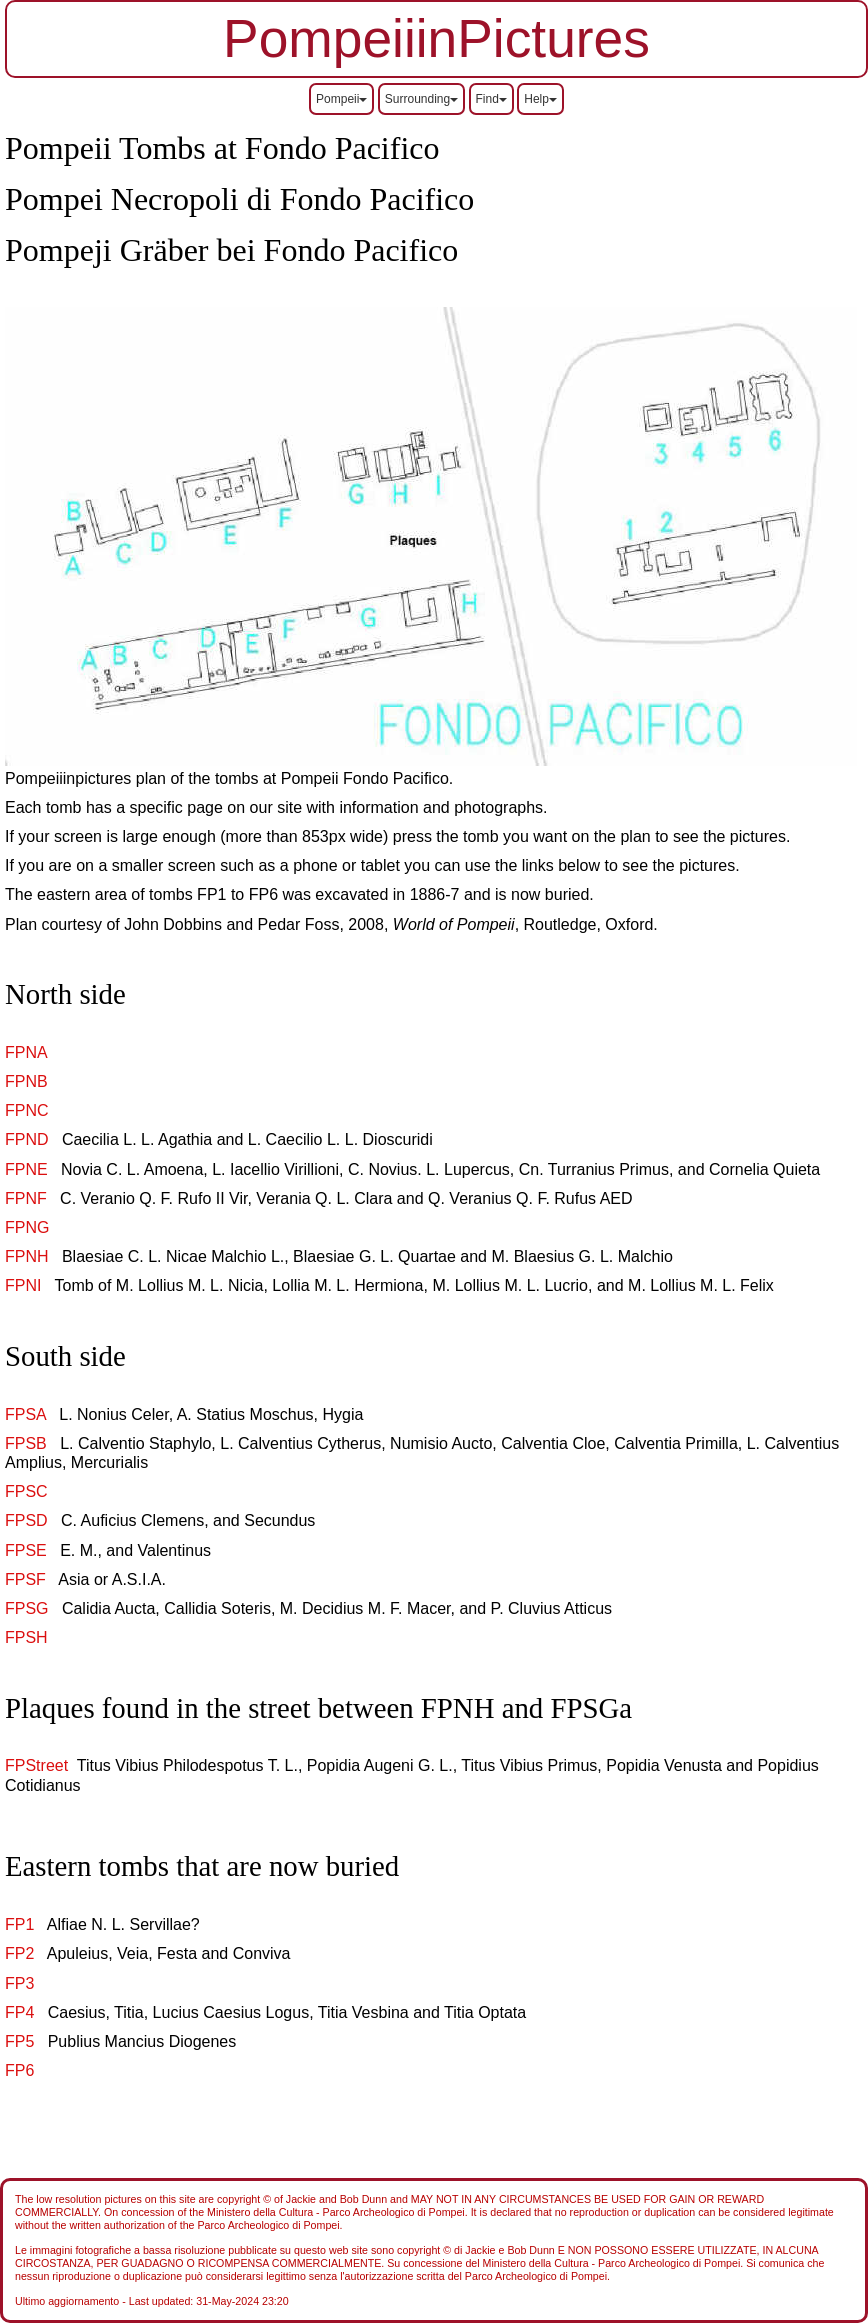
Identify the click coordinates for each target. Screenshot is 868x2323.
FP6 (19, 2070)
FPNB (26, 1081)
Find (491, 99)
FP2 (19, 1953)
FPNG (27, 1227)
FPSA (25, 1414)
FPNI (23, 1285)
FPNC (27, 1110)
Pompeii (341, 99)
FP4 (19, 2012)
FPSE (26, 1550)
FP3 (19, 1983)
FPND (27, 1139)
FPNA (26, 1052)
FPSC (26, 1491)
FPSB (26, 1443)
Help (540, 99)
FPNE (26, 1169)
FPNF (26, 1198)
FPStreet (36, 1765)
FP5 (19, 2041)
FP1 (19, 1924)
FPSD (26, 1520)
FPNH (27, 1256)
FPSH (26, 1637)
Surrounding (421, 99)
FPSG (27, 1608)
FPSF (25, 1579)
